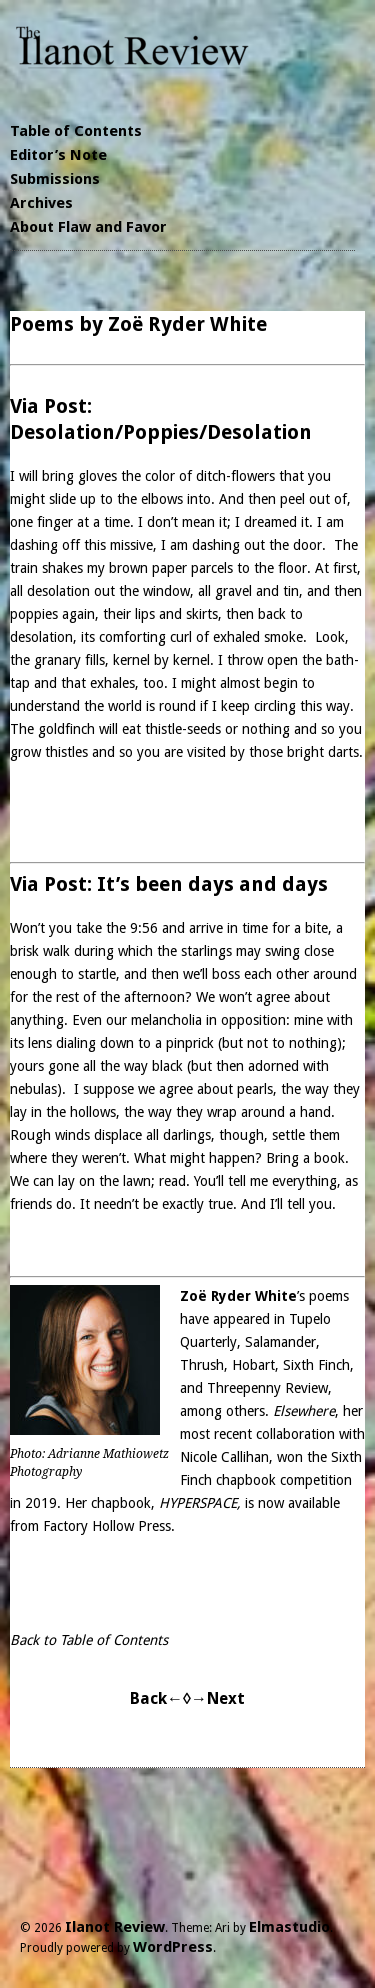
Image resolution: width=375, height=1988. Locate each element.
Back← (156, 1698)
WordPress (173, 1947)
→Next (218, 1698)
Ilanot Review (115, 1927)
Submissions (55, 179)
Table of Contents (76, 131)
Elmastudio (289, 1927)
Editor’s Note (58, 155)
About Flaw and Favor (88, 227)
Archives (41, 203)
